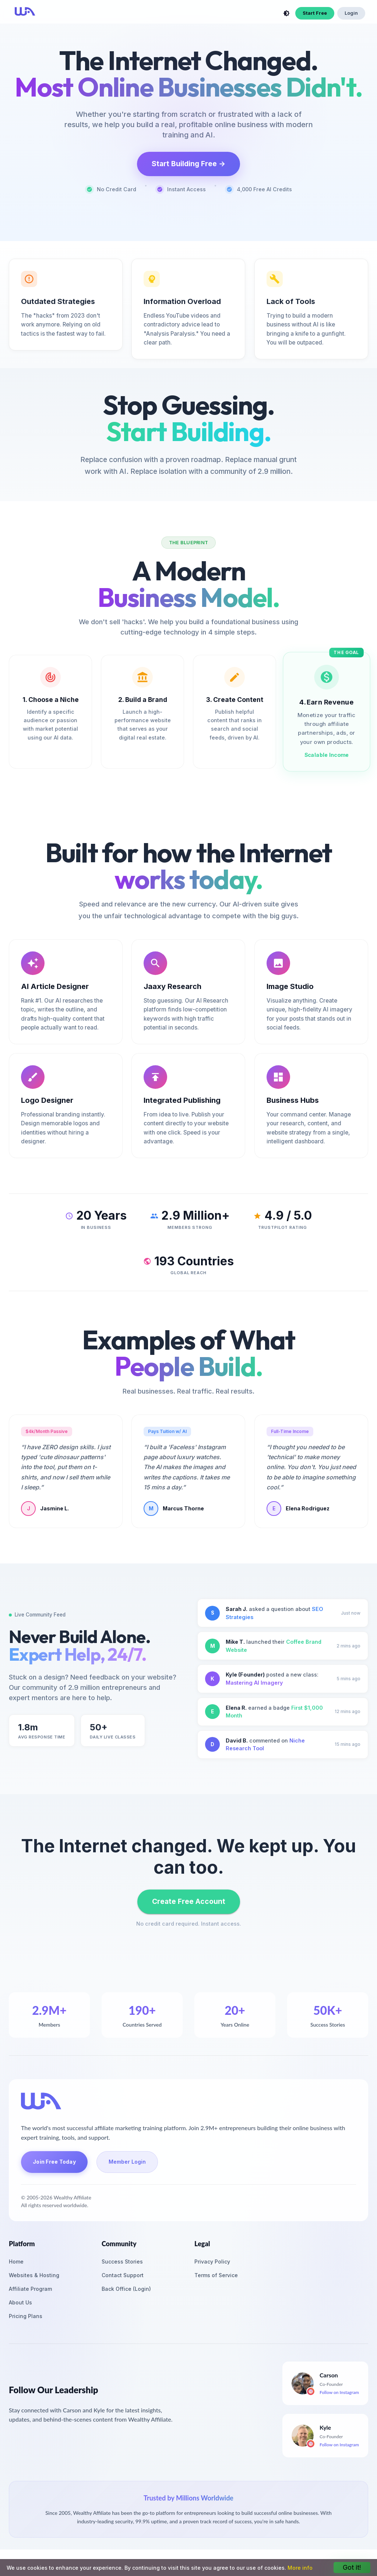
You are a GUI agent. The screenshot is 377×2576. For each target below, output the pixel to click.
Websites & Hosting (34, 2275)
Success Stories (122, 2261)
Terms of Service (216, 2275)
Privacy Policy (212, 2261)
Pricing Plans (25, 2316)
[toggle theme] (286, 13)
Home (16, 2261)
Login (351, 13)
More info (300, 2568)
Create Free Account (188, 1902)
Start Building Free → (188, 164)
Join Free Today (54, 2162)
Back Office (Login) (126, 2289)
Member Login (127, 2162)
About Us (20, 2302)
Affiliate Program (30, 2289)
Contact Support (123, 2275)
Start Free (314, 13)
